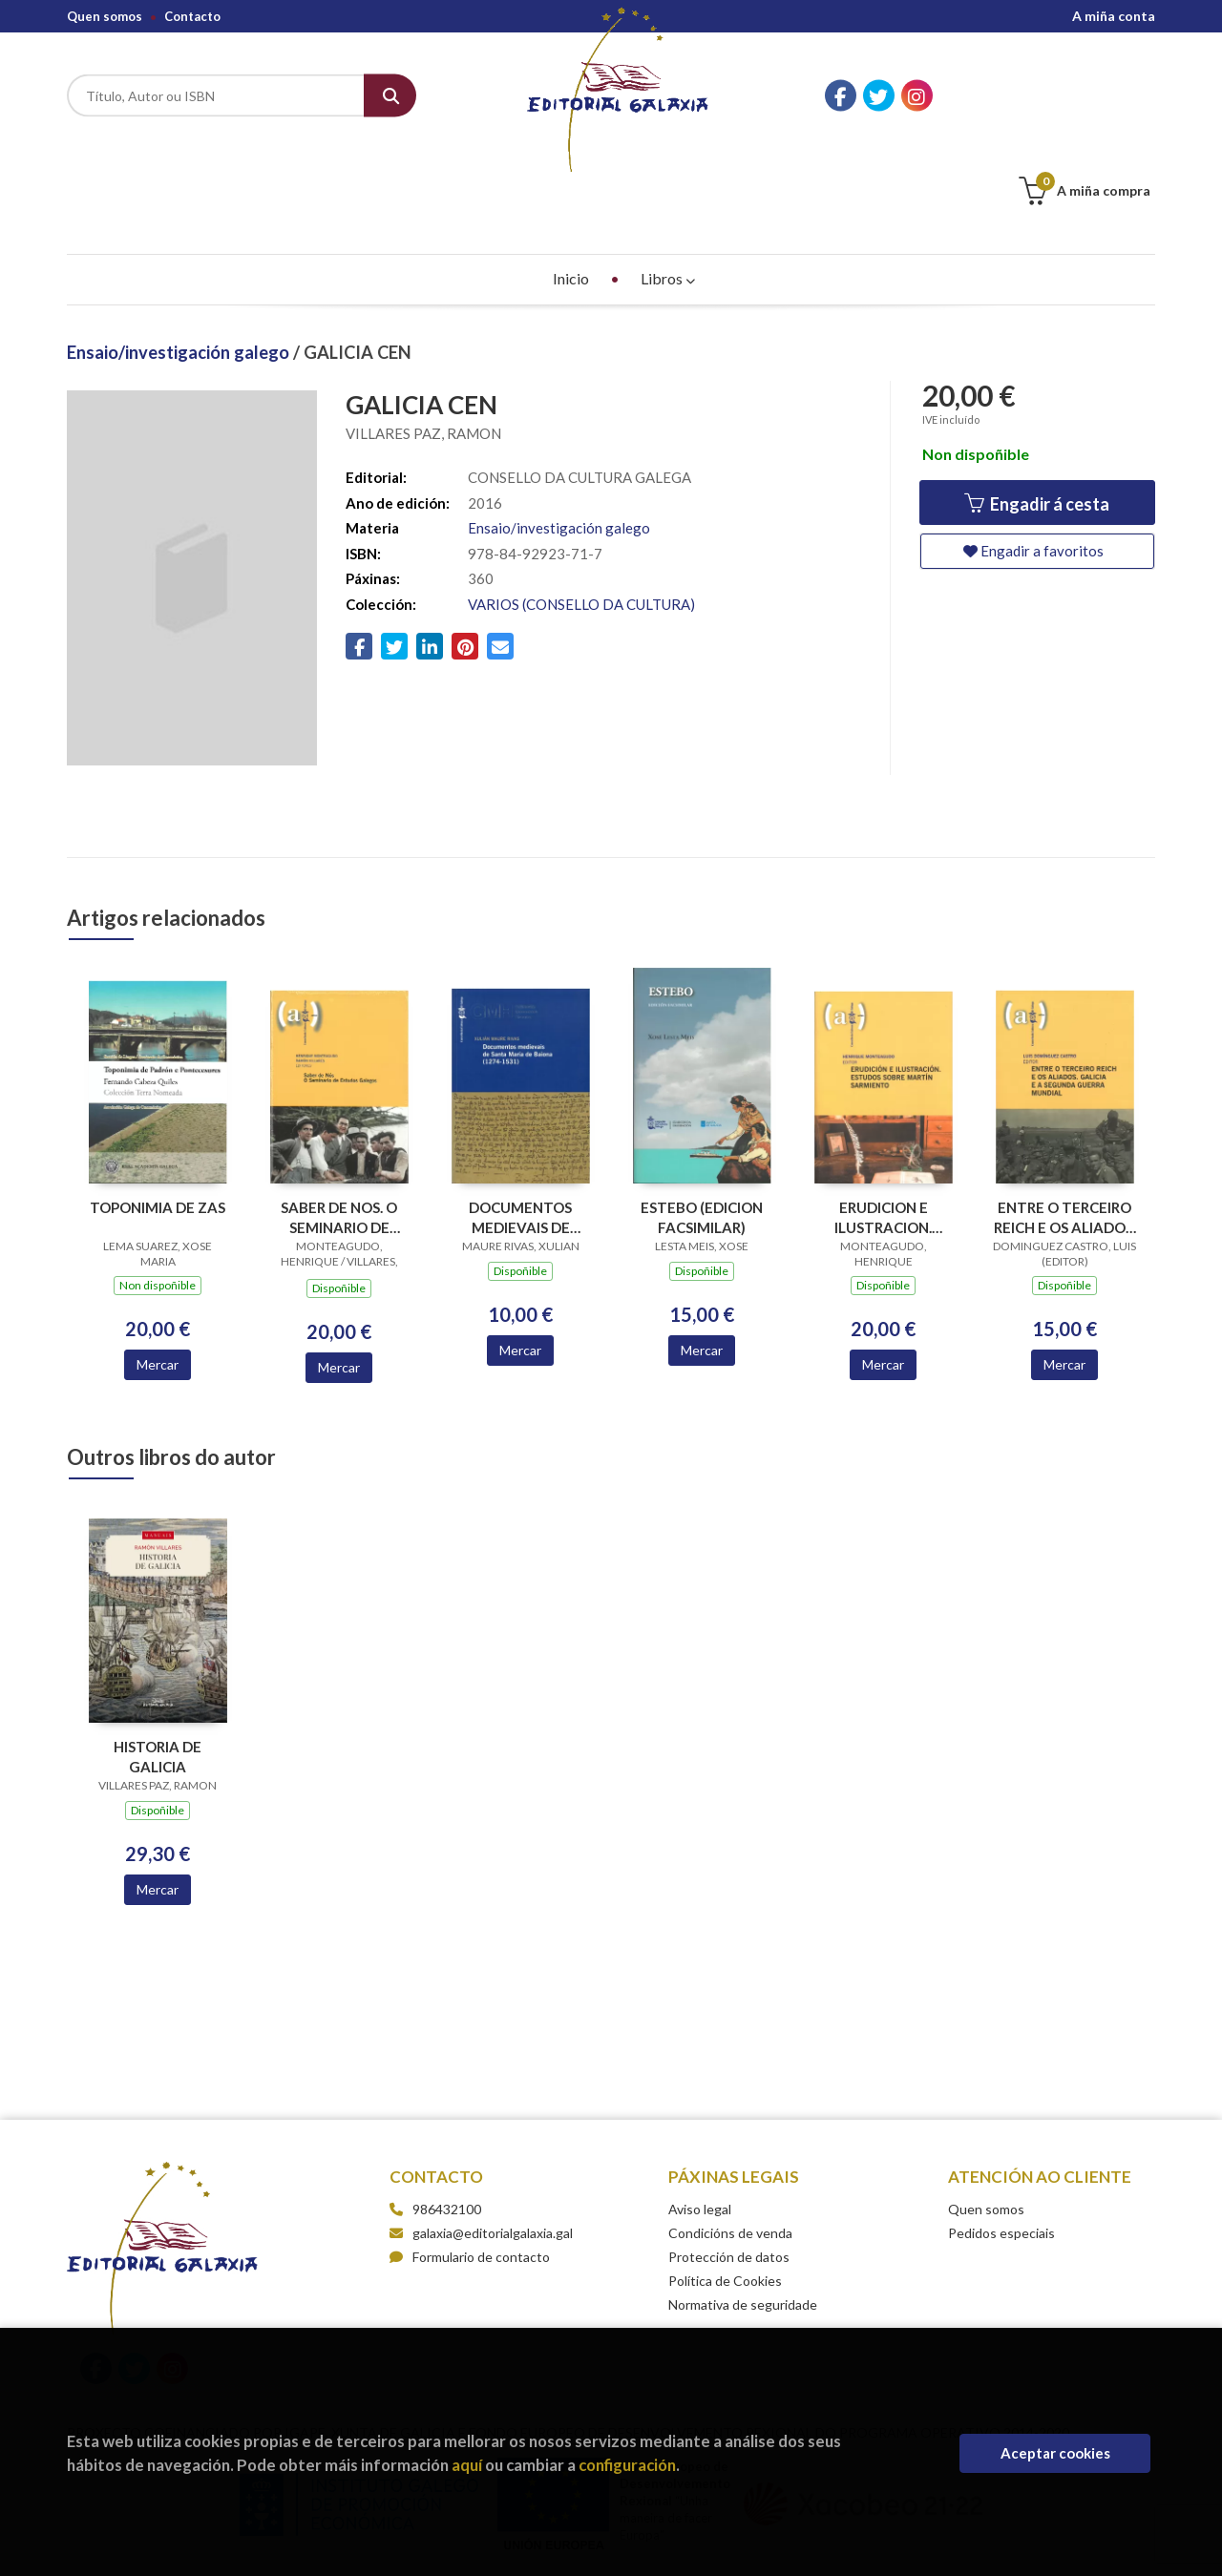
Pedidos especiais (1001, 2137)
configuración (627, 2465)
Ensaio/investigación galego (180, 256)
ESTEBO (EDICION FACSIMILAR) (702, 1122)
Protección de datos (729, 2161)
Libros (668, 183)
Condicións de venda (730, 2137)
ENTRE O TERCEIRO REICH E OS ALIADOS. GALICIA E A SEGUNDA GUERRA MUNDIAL (1065, 1122)
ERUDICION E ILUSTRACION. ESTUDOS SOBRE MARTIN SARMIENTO (883, 1122)
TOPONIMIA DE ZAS (157, 1111)
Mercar (158, 1269)
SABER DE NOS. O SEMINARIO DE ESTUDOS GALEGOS (339, 1122)
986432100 (446, 2113)
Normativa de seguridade (742, 2209)
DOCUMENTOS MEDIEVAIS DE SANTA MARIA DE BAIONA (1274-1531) (520, 1122)
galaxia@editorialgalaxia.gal (481, 2137)
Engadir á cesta (1036, 408)
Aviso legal (699, 2113)
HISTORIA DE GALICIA (157, 1661)
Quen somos (104, 16)
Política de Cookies (725, 2185)
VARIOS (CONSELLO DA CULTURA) (581, 508)
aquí (467, 2465)
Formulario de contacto (470, 2161)
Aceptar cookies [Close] (1055, 2452)
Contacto (192, 16)
